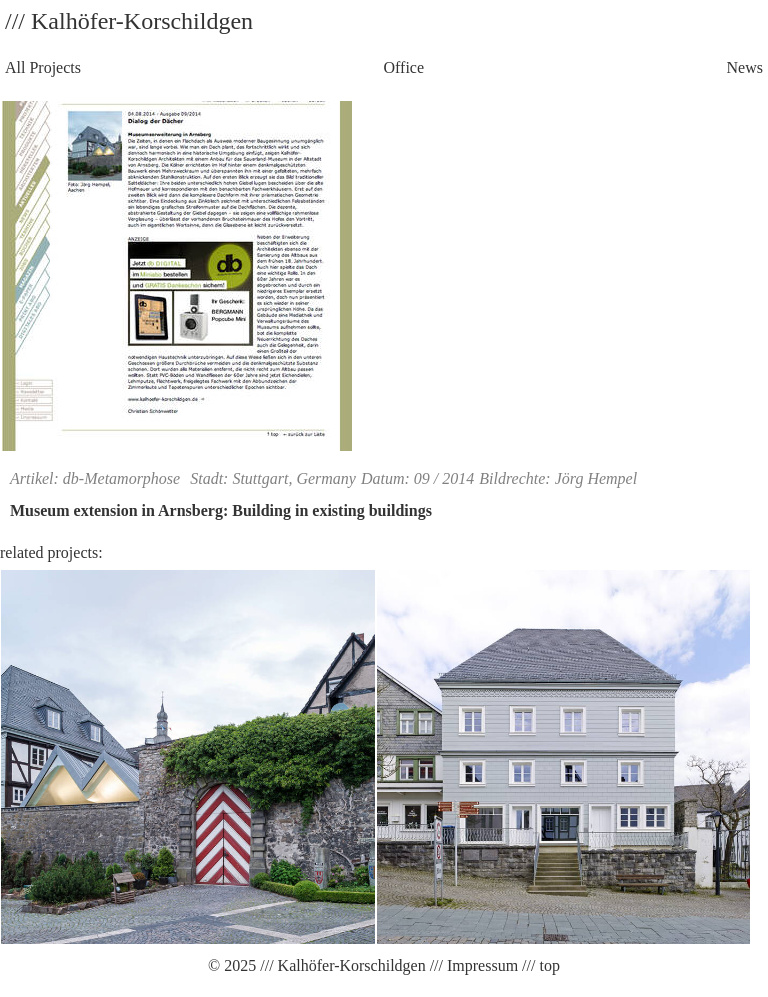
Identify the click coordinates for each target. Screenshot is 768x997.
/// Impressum (472, 965)
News (745, 67)
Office (403, 67)
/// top (539, 965)
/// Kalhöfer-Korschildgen (340, 965)
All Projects (43, 67)
